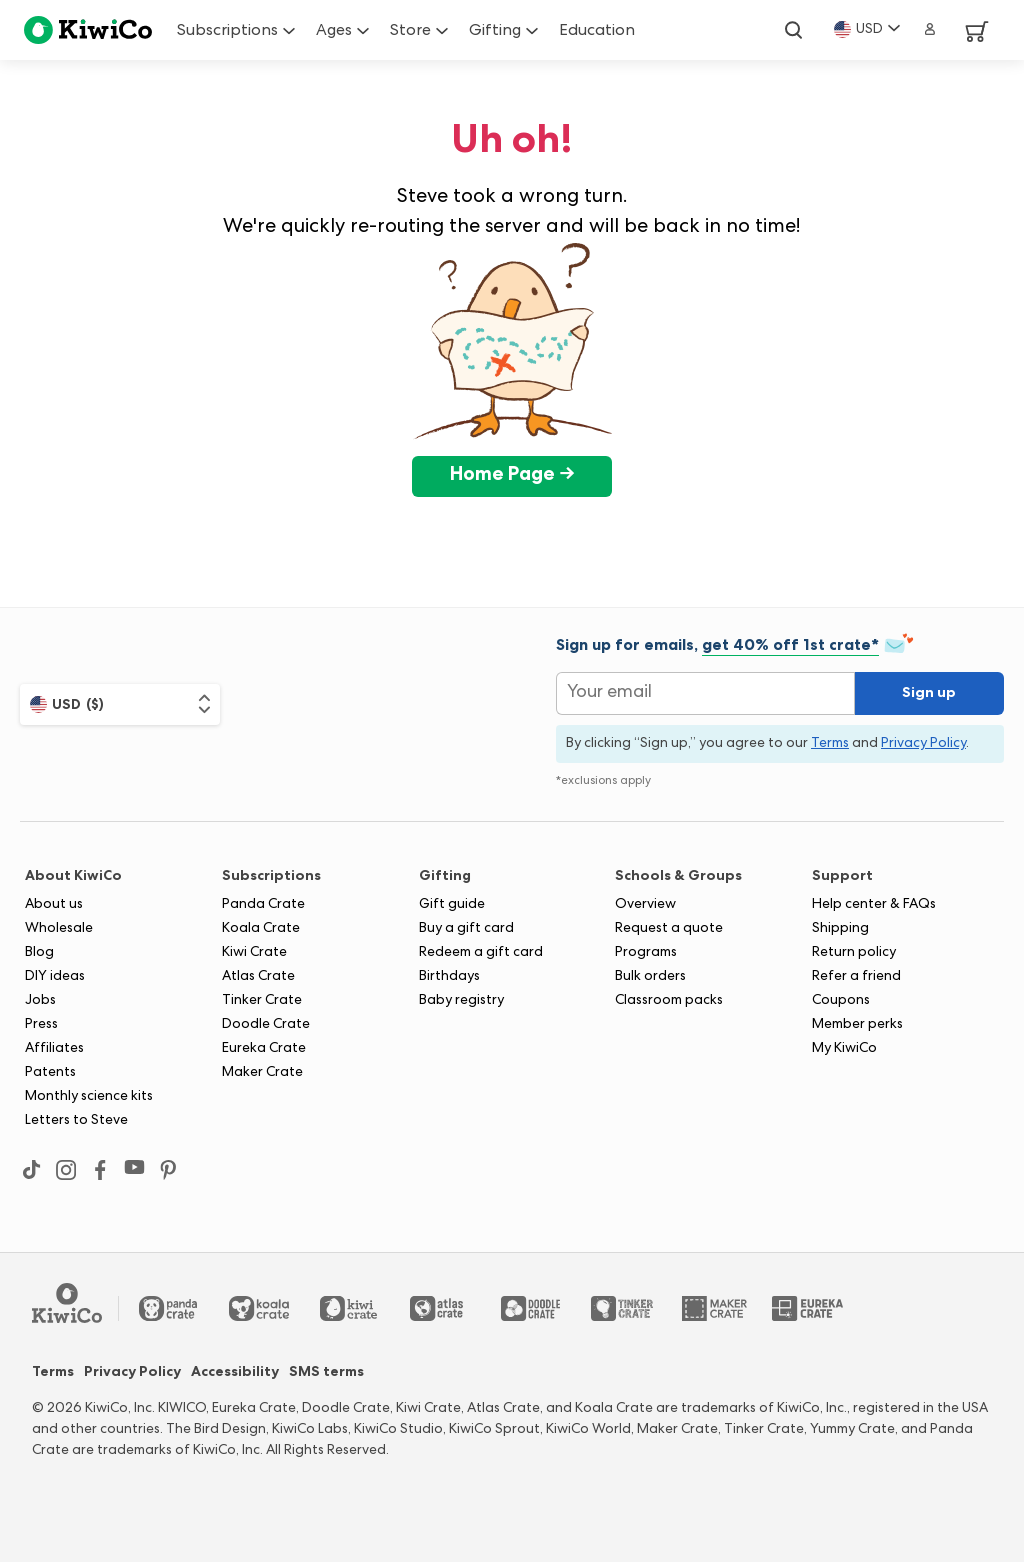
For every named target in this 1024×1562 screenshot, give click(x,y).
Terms (53, 1373)
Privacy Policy (132, 1373)
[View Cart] (969, 30)
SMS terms (326, 1373)
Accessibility (235, 1373)
